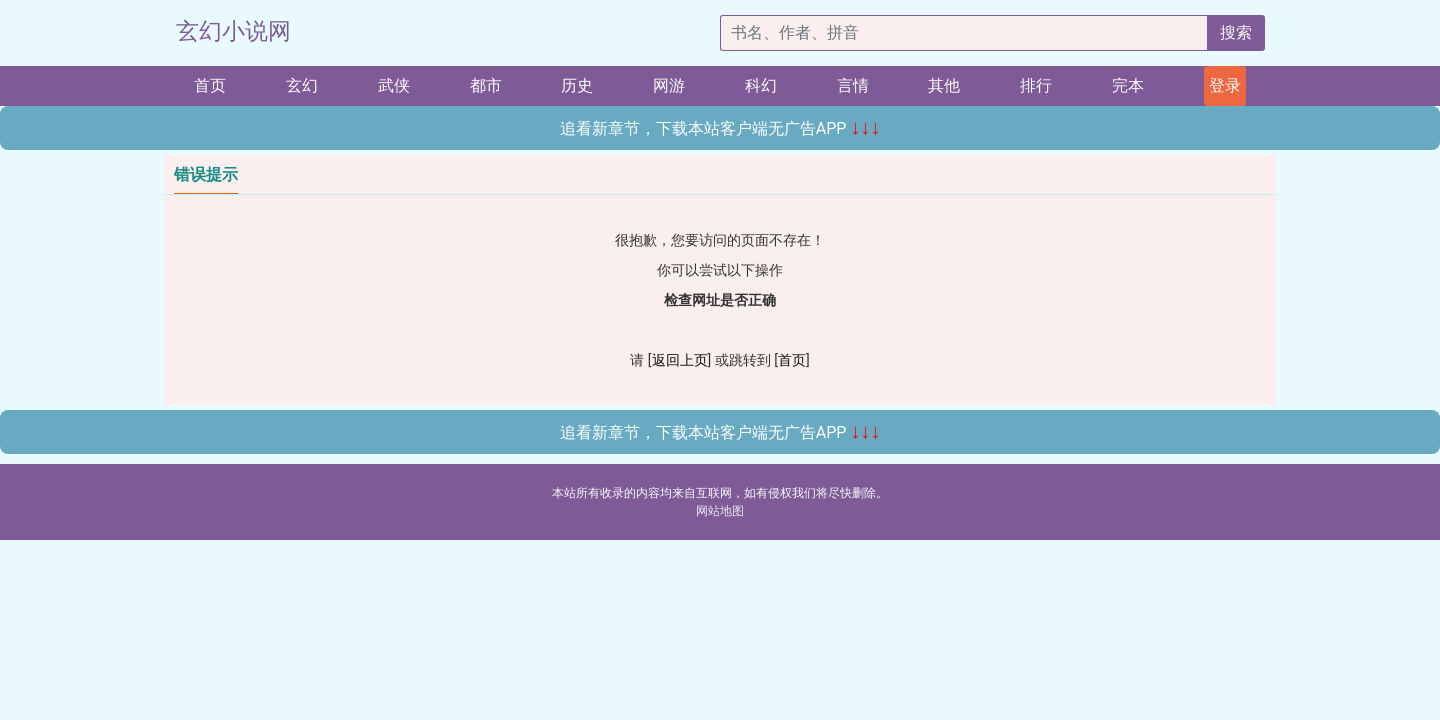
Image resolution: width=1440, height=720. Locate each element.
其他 (944, 85)
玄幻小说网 (233, 31)
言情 (853, 85)
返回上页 (680, 360)
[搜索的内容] (964, 33)
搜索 (1236, 32)
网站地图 (720, 511)
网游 (669, 85)
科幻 (761, 85)
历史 (577, 85)
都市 (486, 85)
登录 (1225, 85)
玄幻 (302, 85)
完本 (1128, 85)
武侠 (394, 85)
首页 (210, 85)
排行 (1036, 85)
